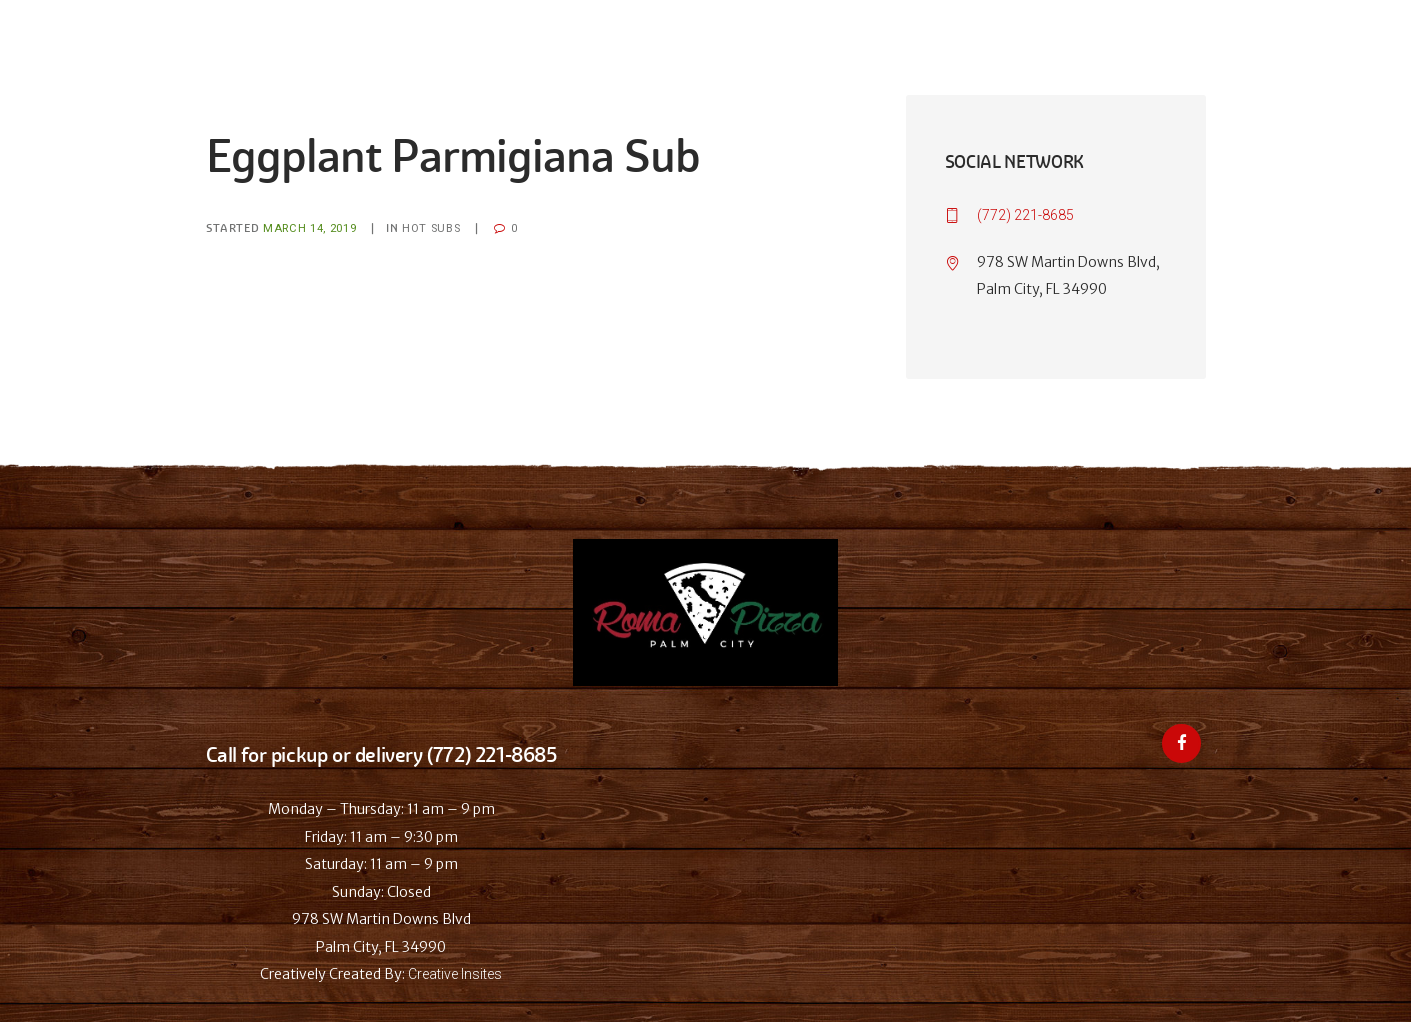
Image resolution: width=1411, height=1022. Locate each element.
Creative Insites (455, 974)
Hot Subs (431, 228)
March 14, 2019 (309, 228)
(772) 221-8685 (1025, 215)
